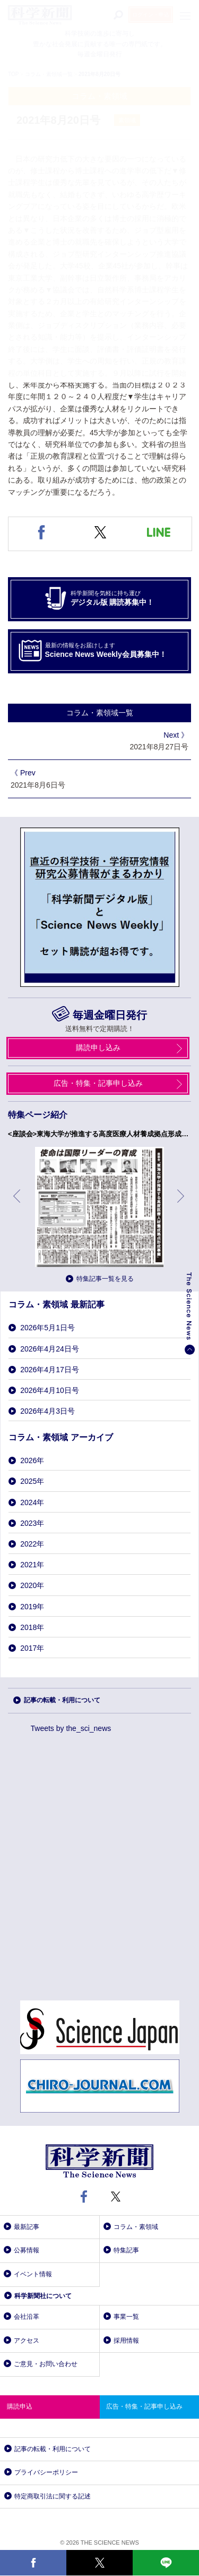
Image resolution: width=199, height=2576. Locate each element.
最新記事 (26, 2227)
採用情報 (126, 2340)
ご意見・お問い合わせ (45, 2364)
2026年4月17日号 (49, 1369)
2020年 (32, 1585)
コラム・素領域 (136, 2227)
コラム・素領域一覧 (99, 712)
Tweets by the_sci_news (71, 1728)
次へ (181, 1204)
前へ (17, 1204)
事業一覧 (126, 2316)
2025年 (32, 1481)
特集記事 (126, 2250)
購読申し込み (98, 1047)
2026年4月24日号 (49, 1349)
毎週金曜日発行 (110, 1015)
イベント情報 (33, 2274)
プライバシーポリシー (46, 2472)
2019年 (32, 1606)
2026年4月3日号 (47, 1411)
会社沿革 (26, 2316)
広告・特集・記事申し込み (98, 1083)
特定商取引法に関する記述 (52, 2496)
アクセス (26, 2340)
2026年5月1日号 (47, 1327)
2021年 (32, 1564)
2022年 (32, 1544)
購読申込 (19, 2406)
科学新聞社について (43, 2296)
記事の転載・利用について (62, 1700)
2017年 (32, 1648)
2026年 (32, 1460)
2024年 (32, 1502)
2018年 (32, 1627)
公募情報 (26, 2250)
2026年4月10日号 (49, 1390)
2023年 (32, 1523)
